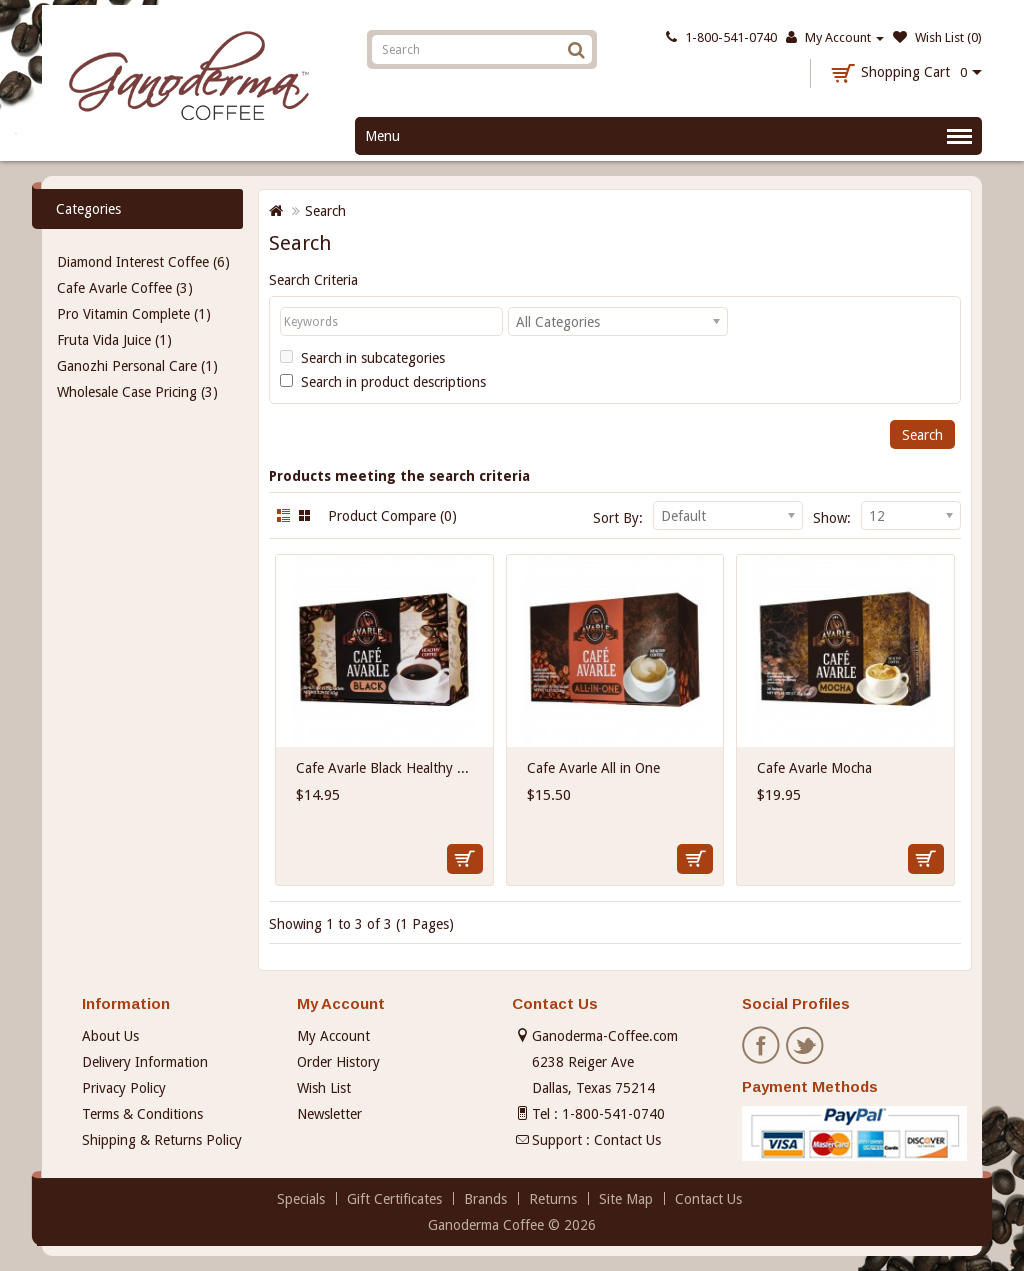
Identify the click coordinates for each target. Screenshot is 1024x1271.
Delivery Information (145, 1062)
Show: (832, 518)
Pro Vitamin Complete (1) (134, 314)
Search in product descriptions (383, 382)
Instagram (894, 1046)
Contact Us (627, 1140)
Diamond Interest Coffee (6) (143, 262)
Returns (553, 1199)
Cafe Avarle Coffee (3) (125, 288)
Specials (301, 1199)
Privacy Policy (124, 1088)
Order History (338, 1062)
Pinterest (850, 1046)
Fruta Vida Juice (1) (114, 340)
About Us (110, 1036)
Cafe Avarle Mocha (814, 768)
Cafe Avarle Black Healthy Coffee (397, 768)
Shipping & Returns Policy (162, 1140)
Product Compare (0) (392, 516)
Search (325, 211)
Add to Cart (465, 859)
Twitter (806, 1046)
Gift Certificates (394, 1199)
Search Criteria (313, 280)
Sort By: (618, 518)
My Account (333, 1036)
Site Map (626, 1199)
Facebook (762, 1046)
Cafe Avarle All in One (593, 768)
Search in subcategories (362, 358)
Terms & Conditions (142, 1114)
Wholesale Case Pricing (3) (137, 392)
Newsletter (329, 1114)
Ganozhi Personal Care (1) (137, 366)
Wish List (324, 1088)
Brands (485, 1199)
